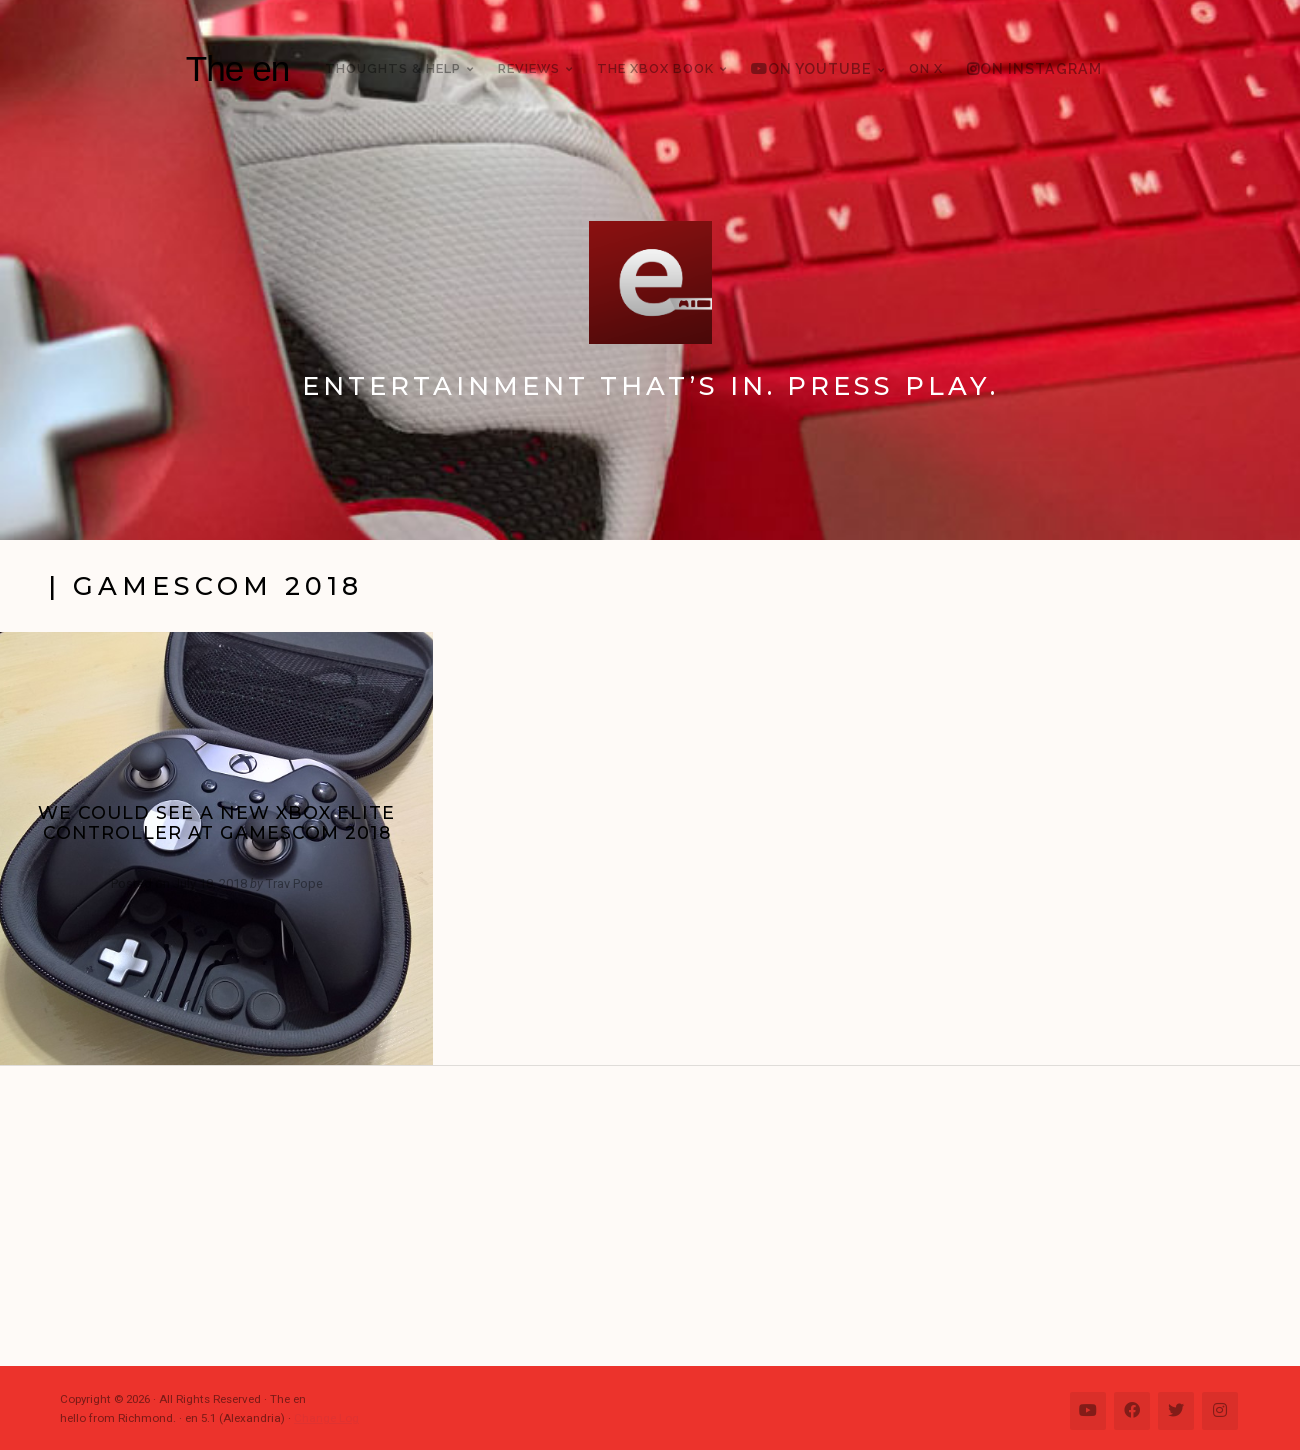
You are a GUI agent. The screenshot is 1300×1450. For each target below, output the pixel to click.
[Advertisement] (660, 1216)
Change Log (326, 1418)
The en (238, 68)
